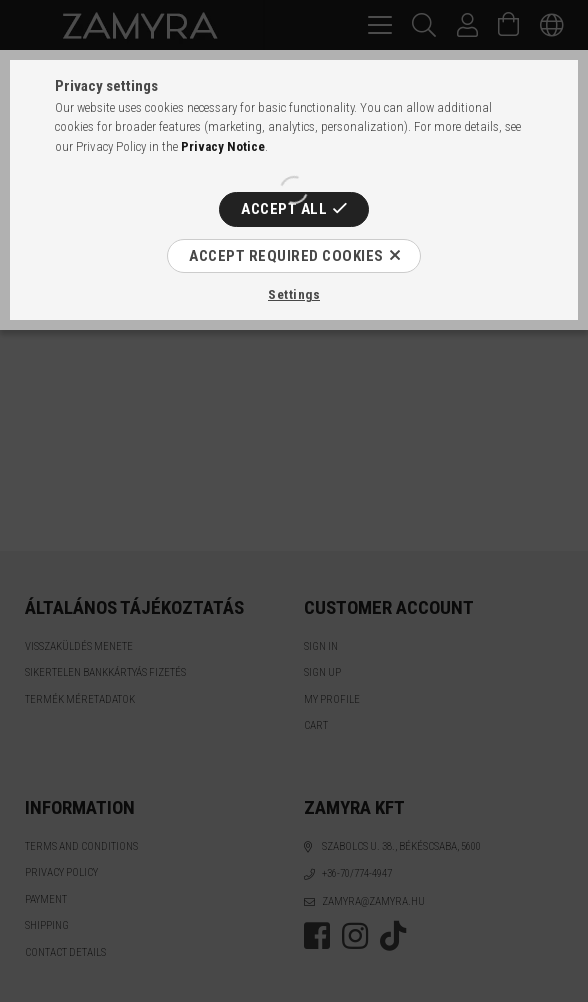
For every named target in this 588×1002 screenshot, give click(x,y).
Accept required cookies (286, 256)
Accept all (284, 209)
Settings (294, 294)
